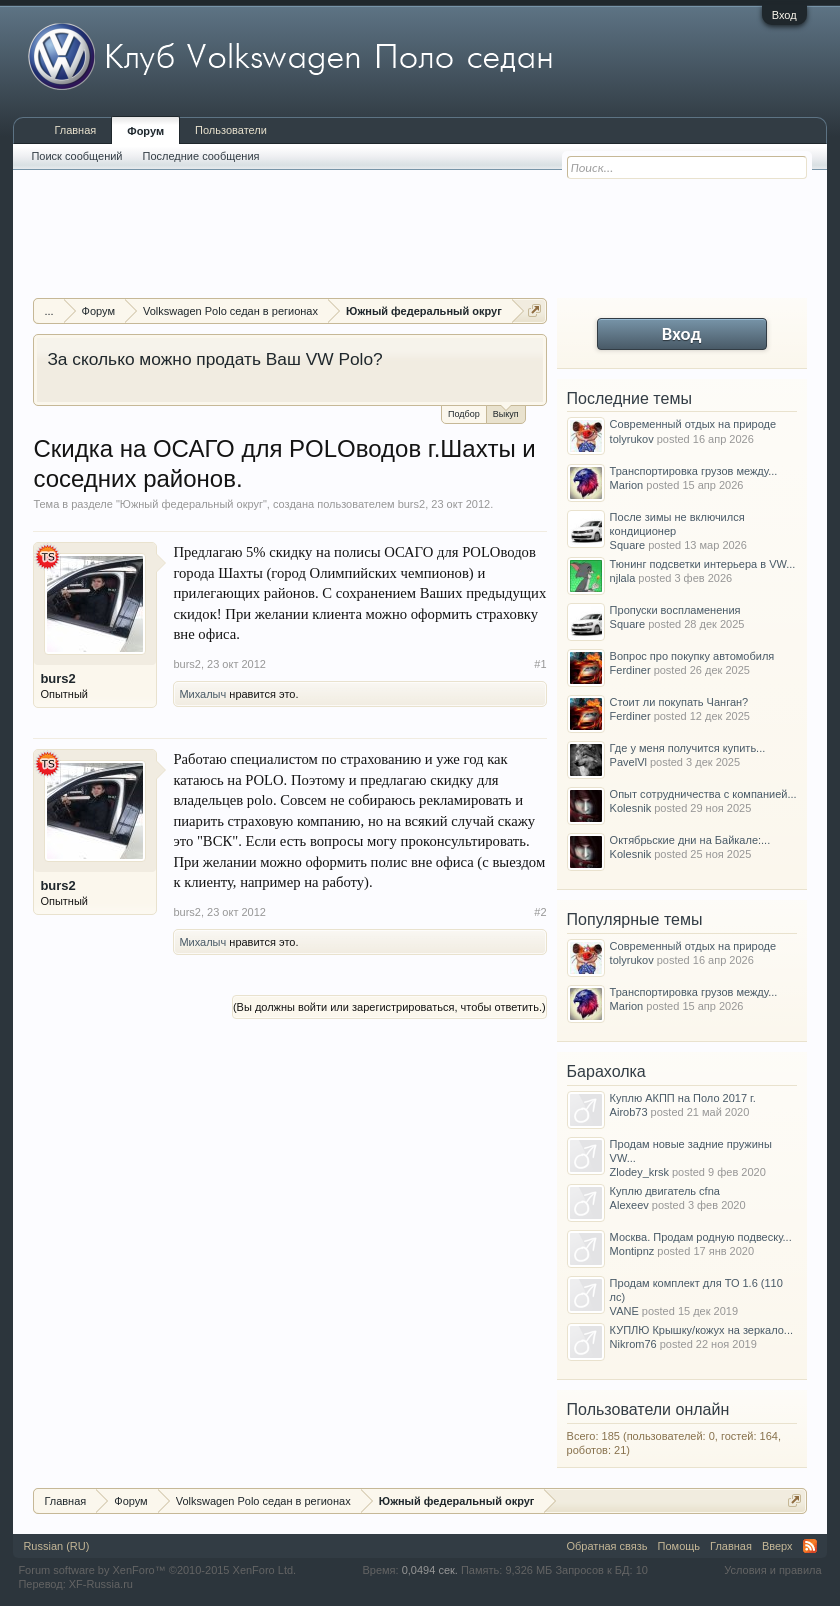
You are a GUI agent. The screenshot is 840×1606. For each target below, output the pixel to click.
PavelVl (628, 762)
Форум (145, 131)
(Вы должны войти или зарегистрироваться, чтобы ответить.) (389, 1007)
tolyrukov (632, 439)
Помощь (679, 1546)
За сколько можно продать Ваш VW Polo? (214, 359)
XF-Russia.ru (101, 1584)
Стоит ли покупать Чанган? (679, 702)
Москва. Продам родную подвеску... (701, 1237)
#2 (540, 912)
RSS (810, 1546)
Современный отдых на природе (693, 424)
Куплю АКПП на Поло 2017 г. (683, 1098)
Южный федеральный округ (191, 504)
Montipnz (632, 1251)
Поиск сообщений (76, 156)
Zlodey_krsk (639, 1172)
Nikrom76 (633, 1344)
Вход (784, 15)
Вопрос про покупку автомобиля (692, 656)
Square (627, 545)
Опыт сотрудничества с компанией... (703, 794)
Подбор (464, 414)
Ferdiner (630, 670)
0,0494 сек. (430, 1570)
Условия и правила (772, 1570)
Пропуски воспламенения (675, 610)
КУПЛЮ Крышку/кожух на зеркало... (701, 1330)
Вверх (777, 1546)
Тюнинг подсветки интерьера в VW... (703, 564)
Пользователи (231, 130)
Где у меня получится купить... (688, 748)
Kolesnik (631, 808)
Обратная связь (607, 1546)
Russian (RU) (56, 1546)
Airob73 (629, 1112)
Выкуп (506, 412)
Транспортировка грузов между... (694, 471)
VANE (624, 1311)
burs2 (412, 504)
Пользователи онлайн (648, 1409)
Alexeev (629, 1205)
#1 (540, 664)
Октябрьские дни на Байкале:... (690, 840)
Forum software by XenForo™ (157, 1570)
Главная (75, 130)
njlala (623, 578)
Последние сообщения (201, 156)
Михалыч (202, 694)
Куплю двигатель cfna (665, 1191)
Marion (627, 485)
